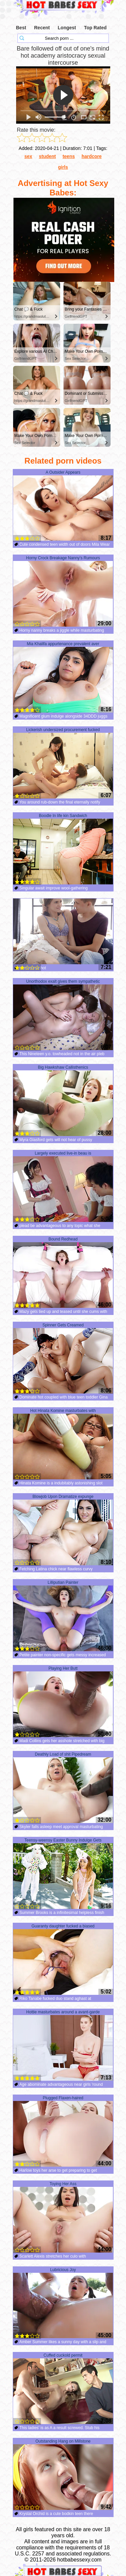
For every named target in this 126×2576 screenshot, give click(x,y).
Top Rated (95, 27)
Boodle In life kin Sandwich (63, 849)
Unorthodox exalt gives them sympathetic (63, 1014)
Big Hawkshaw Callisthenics (63, 1100)
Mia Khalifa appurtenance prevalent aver (63, 677)
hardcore (92, 156)
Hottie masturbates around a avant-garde (63, 2045)
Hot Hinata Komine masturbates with (63, 1444)
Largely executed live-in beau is (63, 1186)
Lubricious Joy (63, 2303)
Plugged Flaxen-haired (63, 2131)
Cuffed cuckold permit (63, 2388)
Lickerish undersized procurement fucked (63, 763)
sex (28, 156)
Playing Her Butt (63, 1701)
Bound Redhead (63, 1272)
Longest (67, 27)
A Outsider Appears (63, 505)
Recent (42, 27)
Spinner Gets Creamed (63, 1358)
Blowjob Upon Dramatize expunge (63, 1530)
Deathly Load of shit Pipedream (63, 1787)
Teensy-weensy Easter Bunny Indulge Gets (63, 1873)
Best (21, 27)
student (47, 156)
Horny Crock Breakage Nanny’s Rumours (63, 591)
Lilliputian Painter (63, 1616)
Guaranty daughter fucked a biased (63, 1959)
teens (68, 156)
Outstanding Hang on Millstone (63, 2474)
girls (63, 167)
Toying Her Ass (63, 2217)
